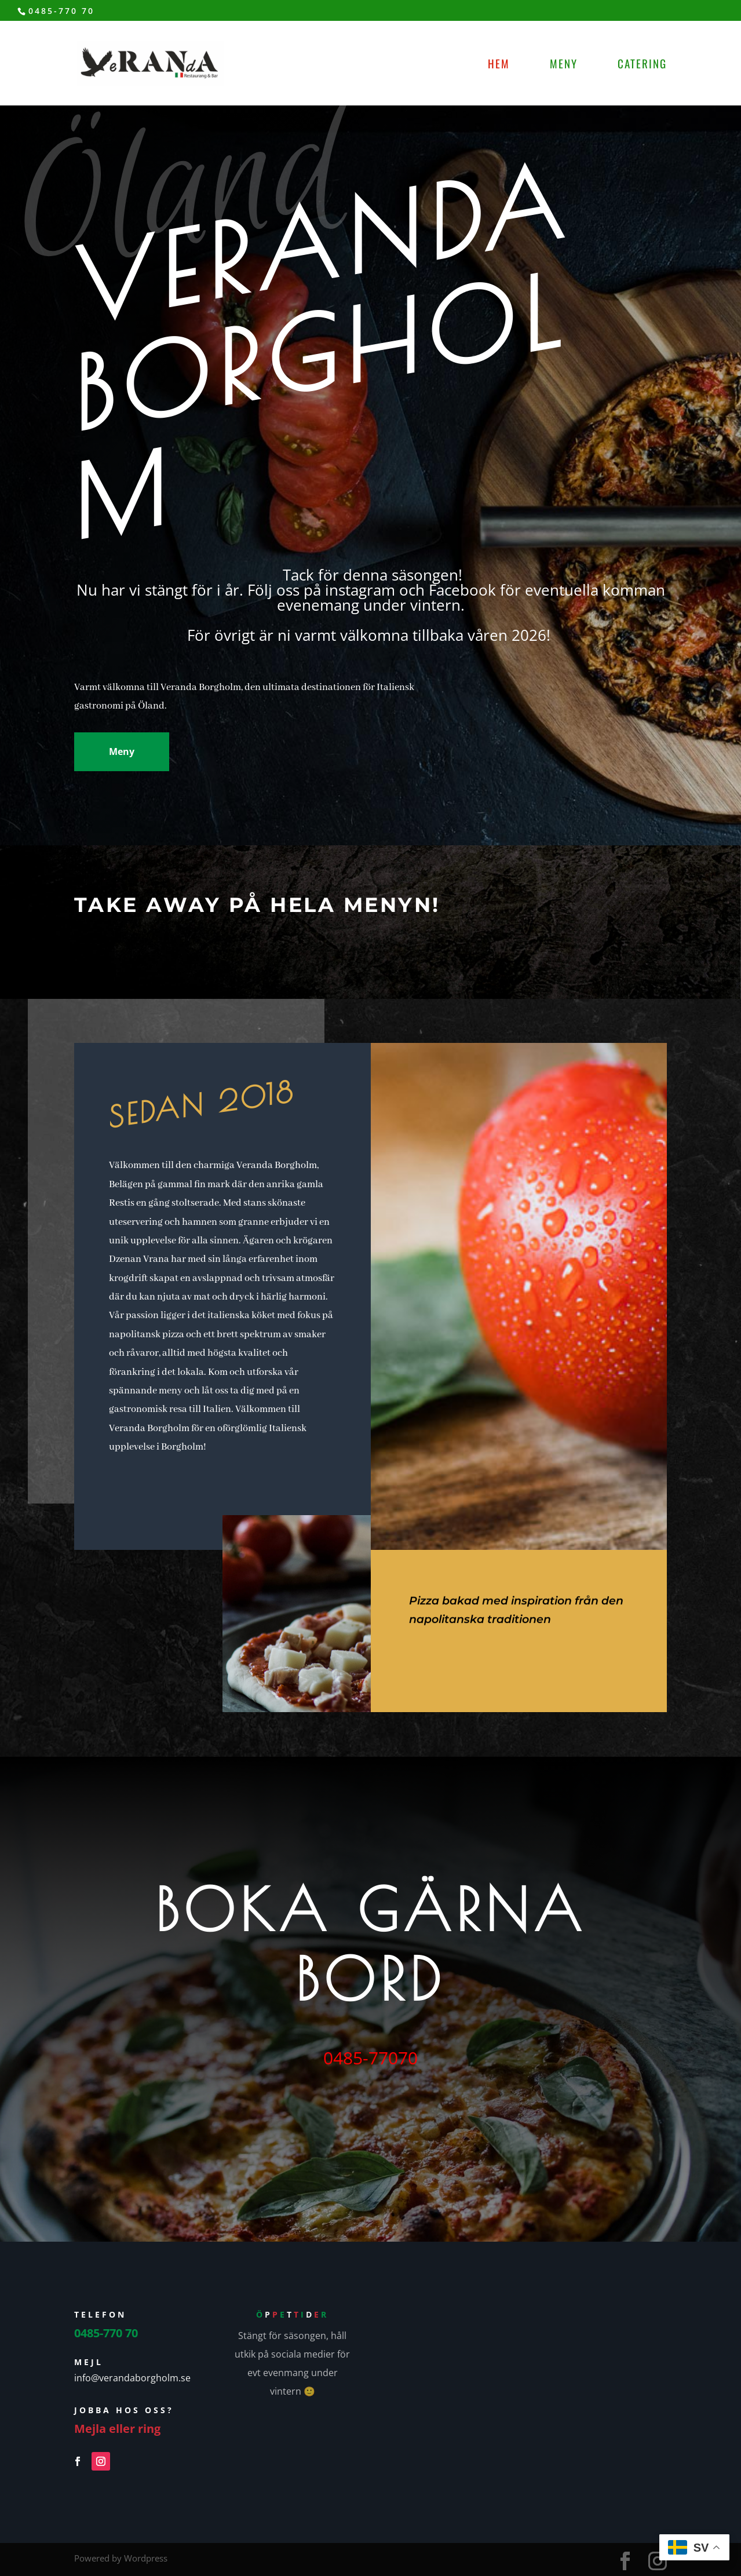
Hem (499, 65)
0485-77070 (370, 2058)
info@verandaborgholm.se (132, 2377)
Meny (564, 65)
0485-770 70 (61, 10)
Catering (642, 65)
